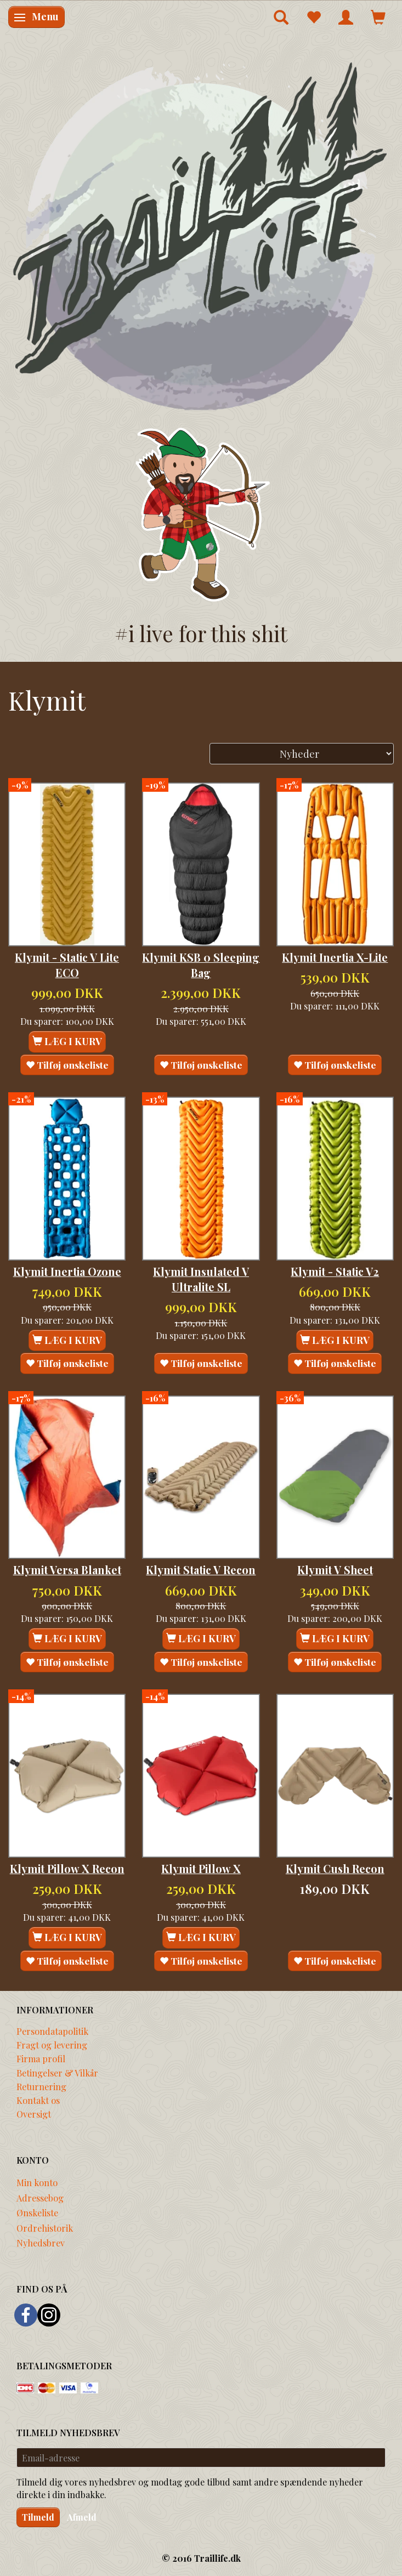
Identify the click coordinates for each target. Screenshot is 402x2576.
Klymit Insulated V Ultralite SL (201, 1279)
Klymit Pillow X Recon (67, 1869)
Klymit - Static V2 (335, 1271)
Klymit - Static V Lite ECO (67, 965)
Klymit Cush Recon (335, 1869)
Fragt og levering (51, 2045)
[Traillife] (201, 235)
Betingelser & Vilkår (57, 2073)
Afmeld (82, 2517)
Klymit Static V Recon (201, 1570)
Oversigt (33, 2114)
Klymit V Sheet (335, 1570)
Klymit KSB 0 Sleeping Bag (200, 965)
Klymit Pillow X (201, 1869)
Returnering (41, 2086)
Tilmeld (38, 2517)
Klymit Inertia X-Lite (335, 957)
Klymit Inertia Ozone (67, 1271)
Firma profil (40, 2058)
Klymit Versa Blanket (67, 1570)
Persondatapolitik (52, 2031)
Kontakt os (38, 2100)
